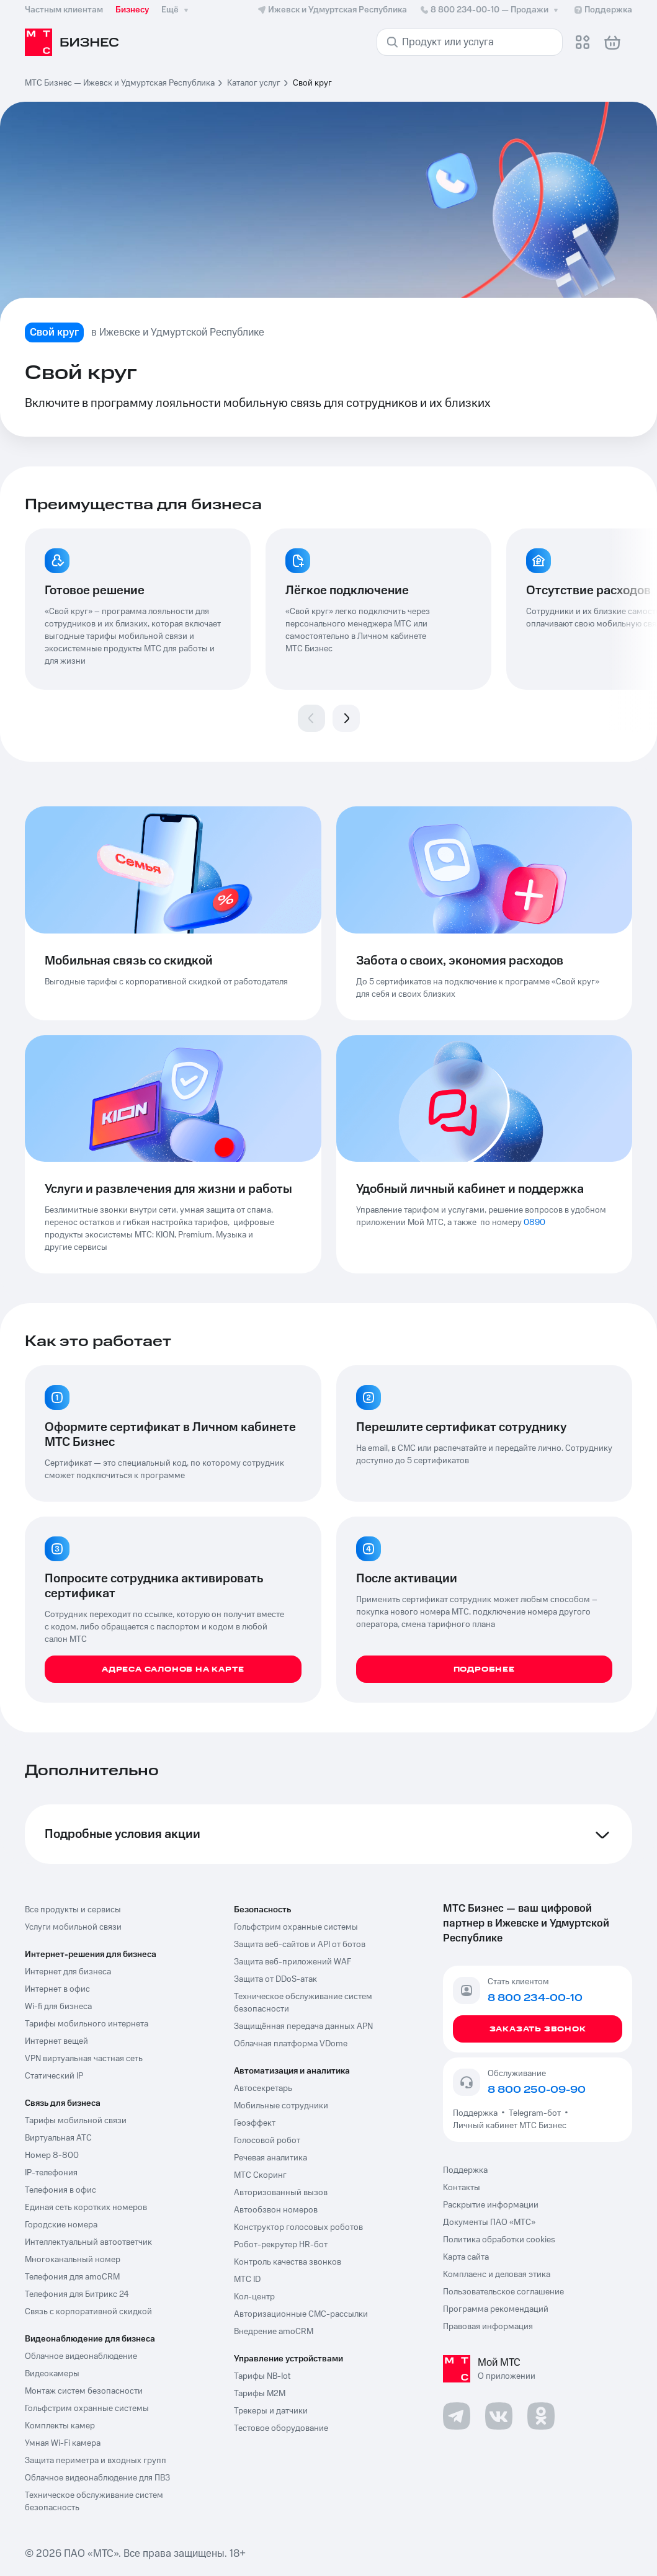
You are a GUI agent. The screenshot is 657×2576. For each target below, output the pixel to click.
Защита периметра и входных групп (95, 2460)
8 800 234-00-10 (490, 10)
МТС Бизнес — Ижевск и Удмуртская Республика (120, 83)
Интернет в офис (57, 1989)
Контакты (461, 2188)
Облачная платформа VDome (290, 2044)
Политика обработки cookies (499, 2240)
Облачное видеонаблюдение (81, 2356)
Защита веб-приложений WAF (292, 1962)
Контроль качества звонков (287, 2262)
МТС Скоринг (260, 2175)
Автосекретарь (263, 2088)
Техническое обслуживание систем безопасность (94, 2501)
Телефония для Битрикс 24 (77, 2294)
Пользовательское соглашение (503, 2292)
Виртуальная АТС (58, 2138)
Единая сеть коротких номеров (86, 2207)
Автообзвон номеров (276, 2210)
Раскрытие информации (491, 2205)
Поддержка (477, 2113)
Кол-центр (254, 2297)
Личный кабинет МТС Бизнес (509, 2125)
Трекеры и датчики (271, 2411)
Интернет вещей (56, 2041)
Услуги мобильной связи (73, 1927)
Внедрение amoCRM (273, 2331)
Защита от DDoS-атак (275, 1979)
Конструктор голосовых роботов (298, 2227)
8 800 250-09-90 (537, 2090)
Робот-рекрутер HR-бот (281, 2245)
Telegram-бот (535, 2113)
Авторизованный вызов (281, 2192)
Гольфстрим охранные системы (87, 2408)
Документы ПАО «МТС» (489, 2222)
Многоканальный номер (72, 2259)
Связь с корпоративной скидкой (88, 2312)
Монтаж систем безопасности (84, 2391)
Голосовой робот (267, 2140)
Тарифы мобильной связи (76, 2121)
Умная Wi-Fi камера (63, 2443)
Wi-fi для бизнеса (58, 2006)
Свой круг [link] (312, 83)
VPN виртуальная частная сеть (84, 2058)
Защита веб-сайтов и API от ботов (299, 1944)
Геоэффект (254, 2123)
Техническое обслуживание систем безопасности (303, 2002)
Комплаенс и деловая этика (496, 2274)
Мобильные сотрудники (281, 2106)
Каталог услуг (253, 83)
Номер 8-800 (52, 2155)
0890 (534, 1222)
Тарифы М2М (259, 2393)
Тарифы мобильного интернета (86, 2024)
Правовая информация (488, 2326)
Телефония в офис (60, 2190)
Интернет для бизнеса (68, 1972)
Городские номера (61, 2225)
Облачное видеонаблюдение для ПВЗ (97, 2478)
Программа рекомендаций (495, 2309)
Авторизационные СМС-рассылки (301, 2314)
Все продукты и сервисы (73, 1910)
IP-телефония (51, 2173)
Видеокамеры (52, 2374)
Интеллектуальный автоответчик (88, 2242)
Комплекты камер (60, 2426)
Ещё (176, 10)
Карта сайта (466, 2257)
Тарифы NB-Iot (262, 2376)
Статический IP (54, 2076)
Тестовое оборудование (281, 2428)
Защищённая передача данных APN (303, 2026)
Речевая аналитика (270, 2158)
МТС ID (247, 2279)
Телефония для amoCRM (72, 2277)
